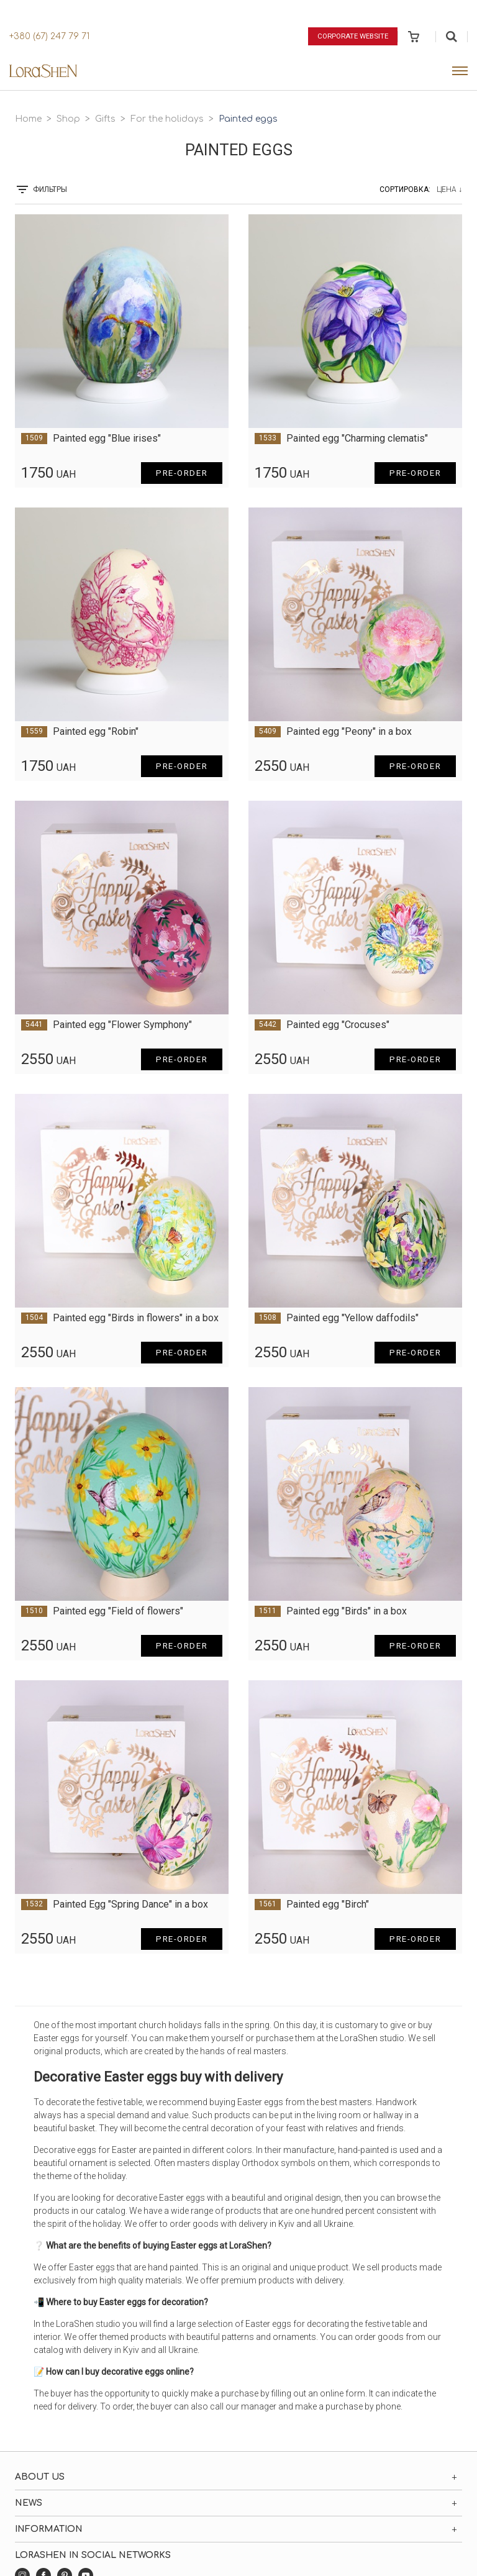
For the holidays (167, 119)
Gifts (105, 119)
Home (28, 119)
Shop (68, 119)
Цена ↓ (449, 189)
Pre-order (179, 473)
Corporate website (350, 36)
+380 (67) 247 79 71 (49, 36)
